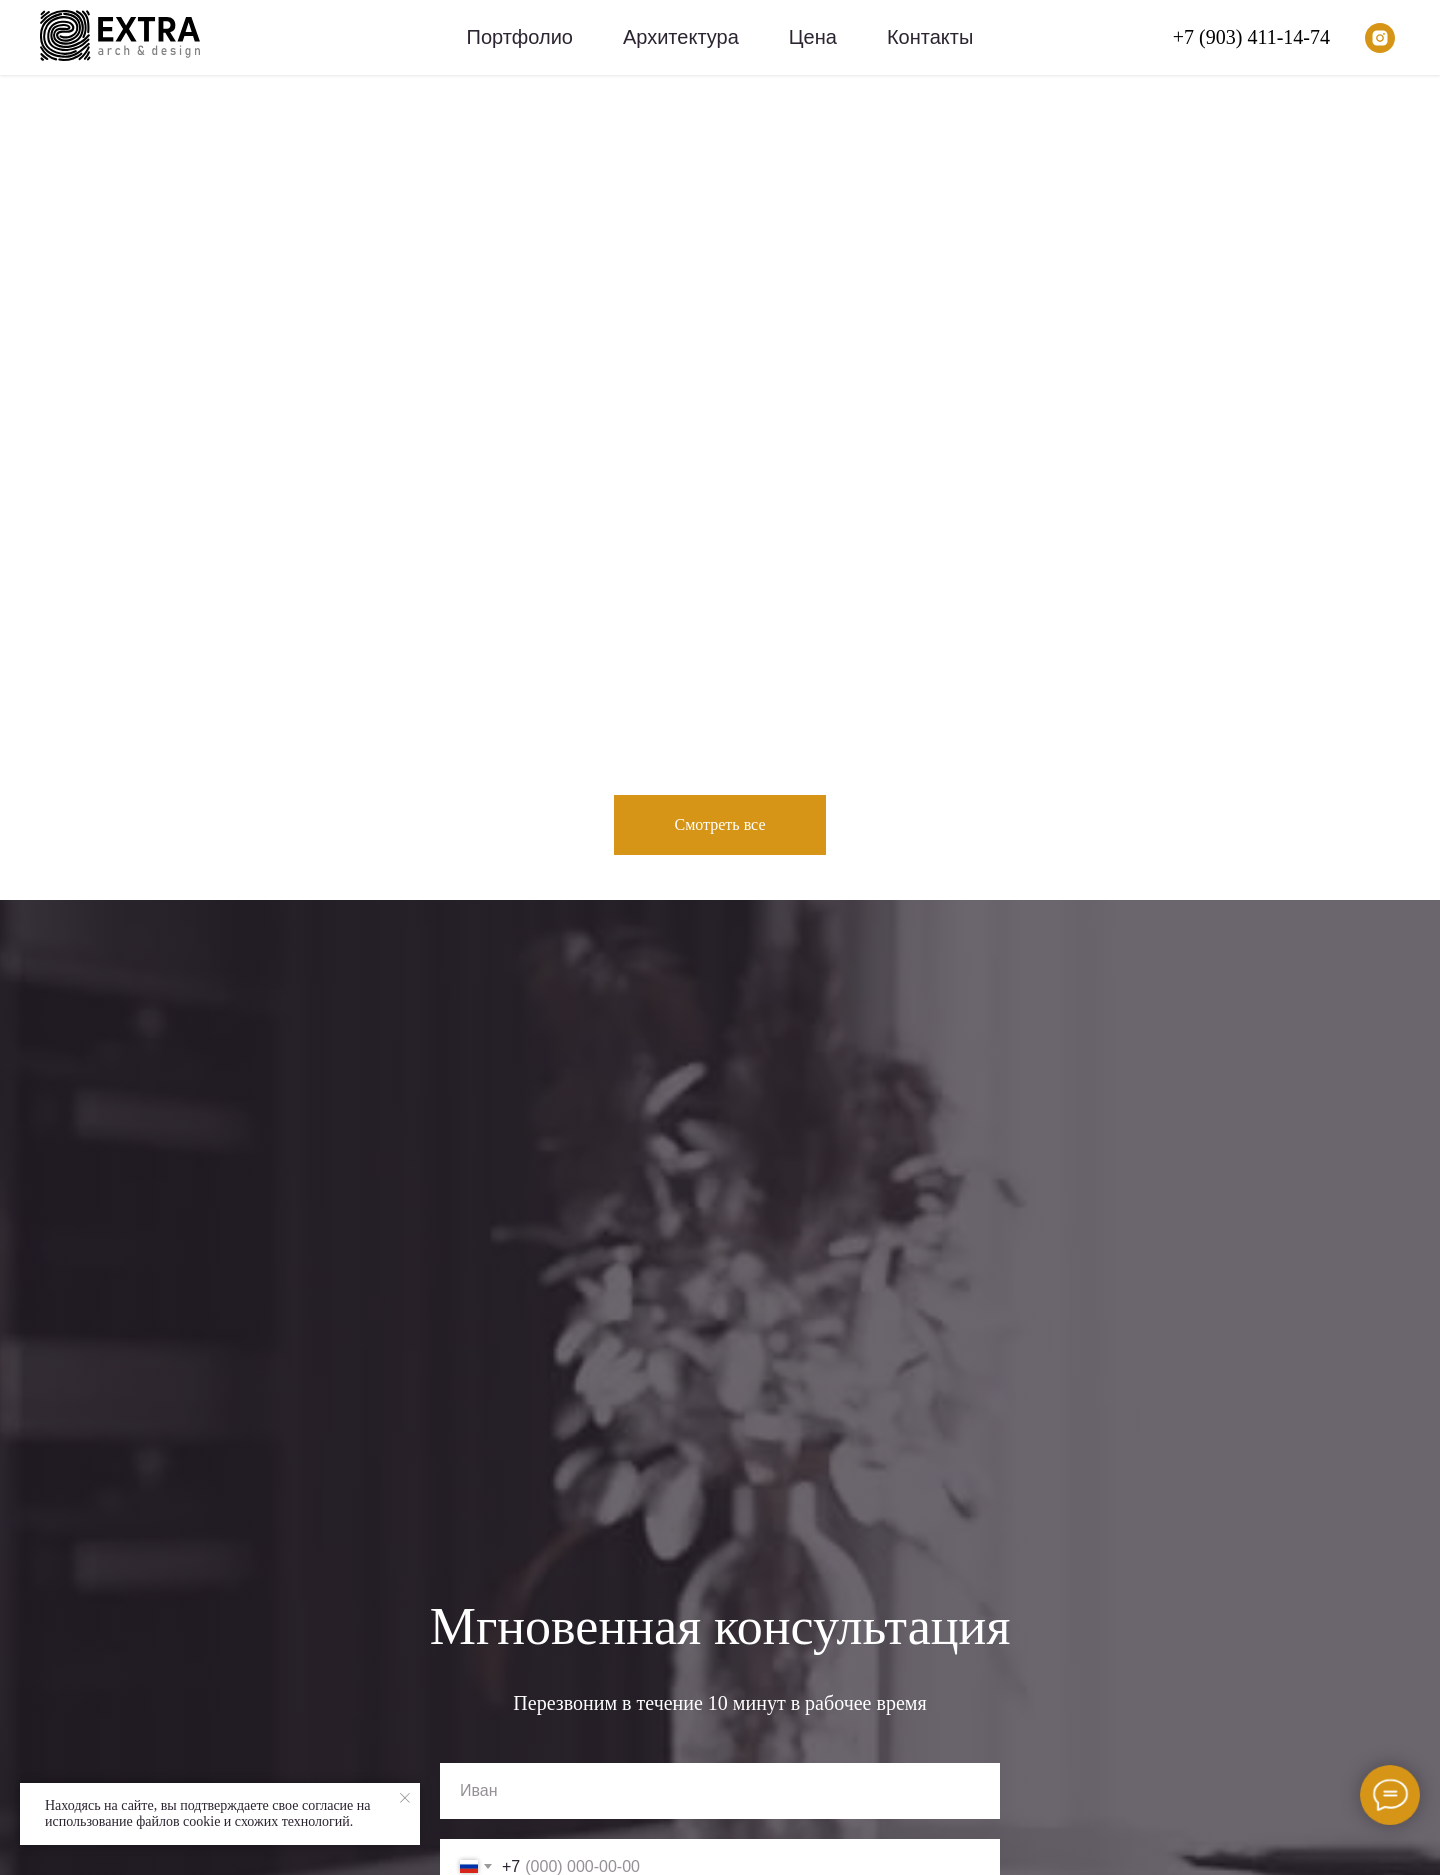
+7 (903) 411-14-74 (1251, 37)
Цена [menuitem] (813, 37)
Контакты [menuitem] (930, 37)
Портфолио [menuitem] (520, 37)
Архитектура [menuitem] (681, 37)
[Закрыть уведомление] (405, 1798)
